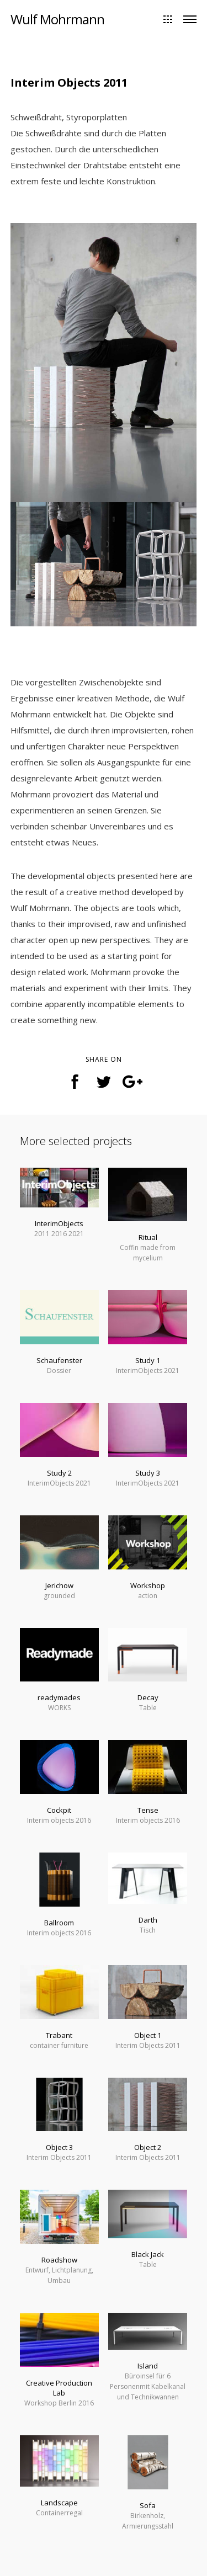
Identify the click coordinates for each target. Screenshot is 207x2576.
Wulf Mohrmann (57, 19)
